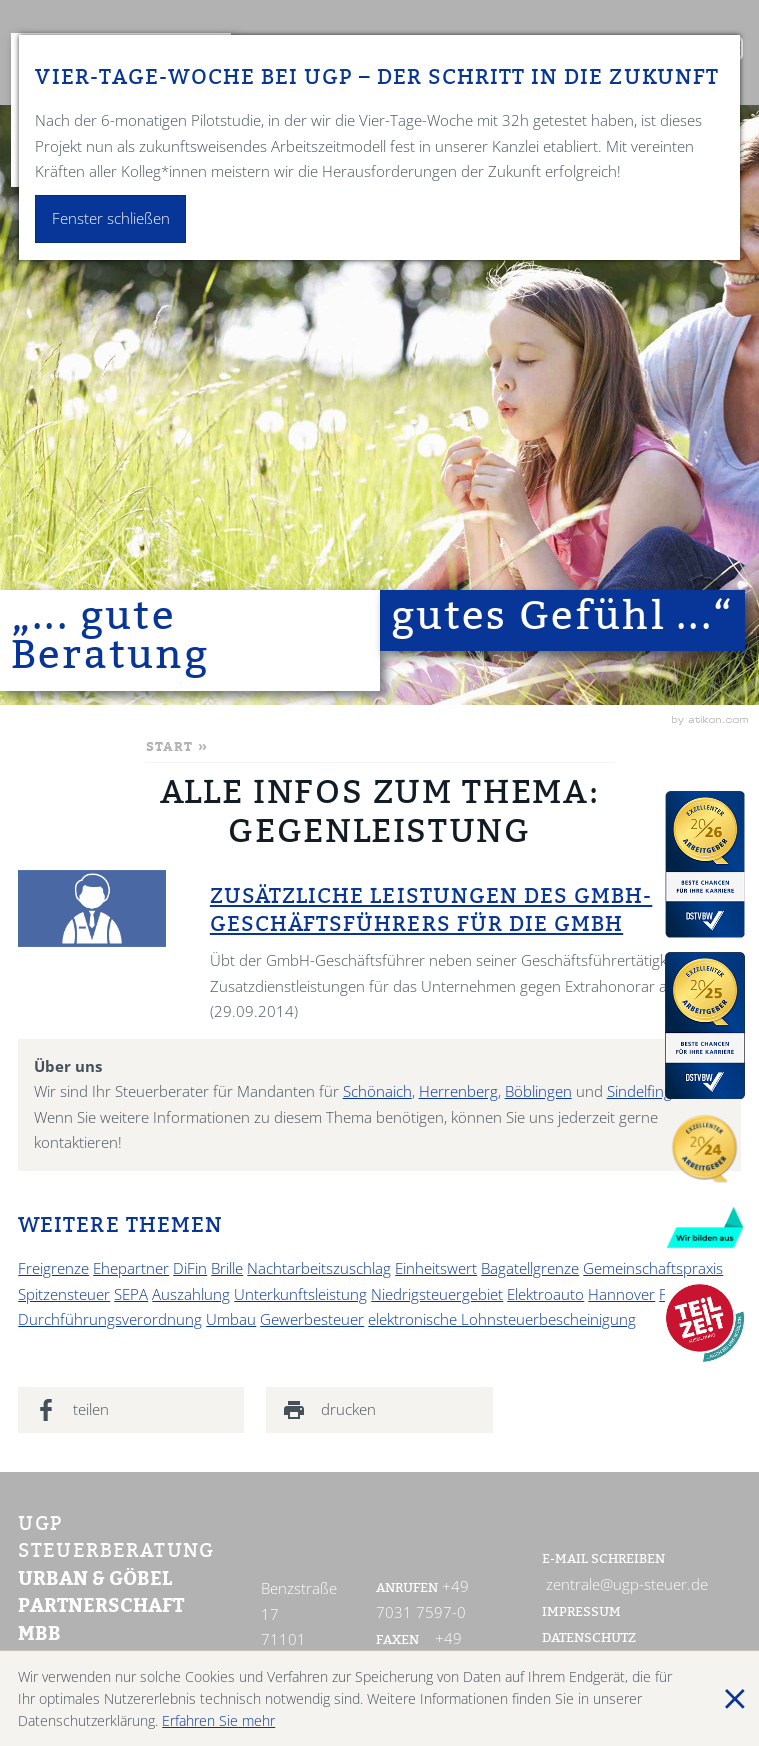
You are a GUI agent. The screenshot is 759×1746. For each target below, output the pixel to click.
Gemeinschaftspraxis (653, 1268)
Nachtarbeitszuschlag (319, 1268)
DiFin (190, 1268)
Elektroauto (545, 1294)
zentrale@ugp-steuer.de (627, 1584)
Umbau (231, 1319)
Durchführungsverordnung (110, 1319)
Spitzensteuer (64, 1294)
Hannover (621, 1294)
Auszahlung (191, 1294)
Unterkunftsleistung (300, 1294)
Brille (227, 1268)
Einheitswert (436, 1268)
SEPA (131, 1294)
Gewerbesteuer (312, 1319)
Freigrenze (53, 1268)
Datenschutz (589, 1639)
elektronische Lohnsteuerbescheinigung (502, 1319)
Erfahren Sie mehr (218, 1720)
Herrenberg (458, 1091)
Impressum (581, 1613)
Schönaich (377, 1091)
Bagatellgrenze (530, 1268)
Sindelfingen (648, 1091)
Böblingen (538, 1091)
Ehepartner (131, 1268)
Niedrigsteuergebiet (437, 1294)
